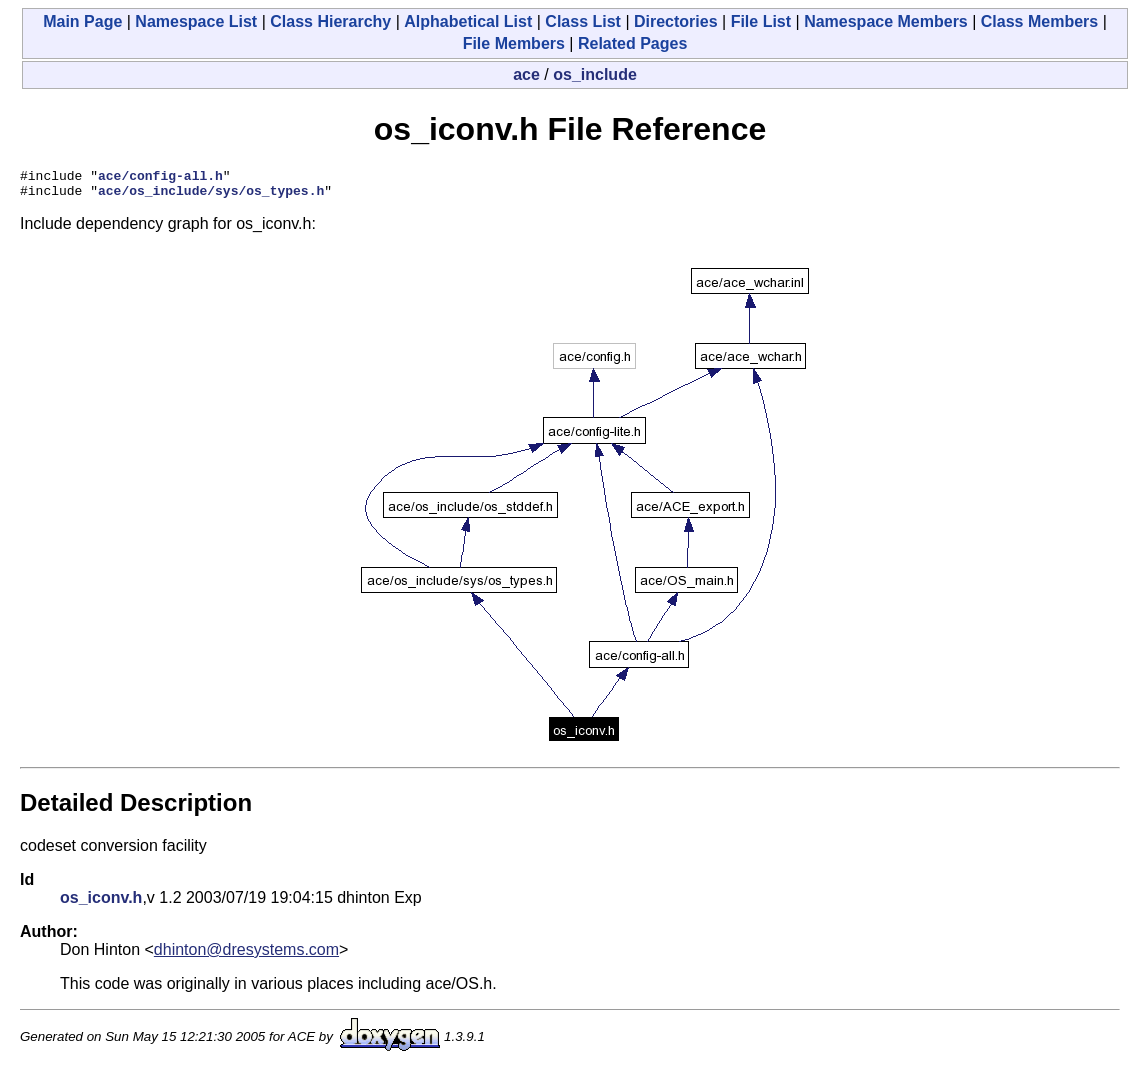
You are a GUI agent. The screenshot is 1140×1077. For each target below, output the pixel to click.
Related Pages (632, 43)
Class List (583, 21)
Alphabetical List (468, 21)
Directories (676, 21)
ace (526, 74)
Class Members (1039, 21)
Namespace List (196, 21)
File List (761, 21)
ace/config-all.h (160, 178)
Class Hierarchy (330, 21)
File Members (514, 43)
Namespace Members (886, 21)
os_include (595, 74)
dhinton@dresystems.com (246, 955)
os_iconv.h (101, 903)
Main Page (82, 21)
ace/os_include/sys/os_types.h (211, 196)
